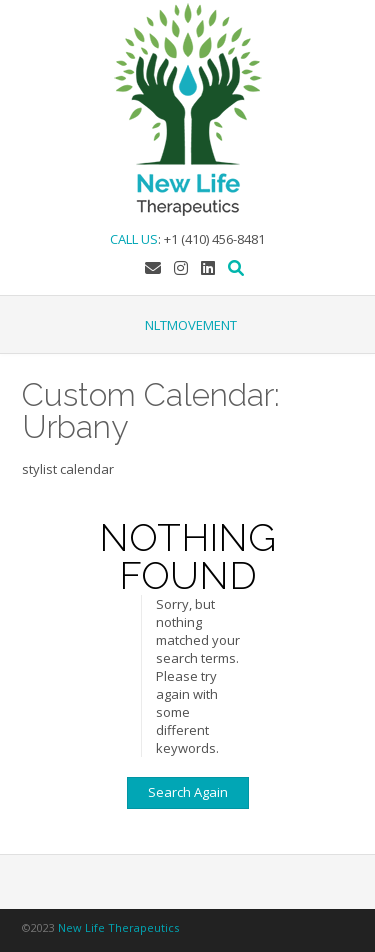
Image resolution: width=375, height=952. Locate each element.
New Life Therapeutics (118, 927)
